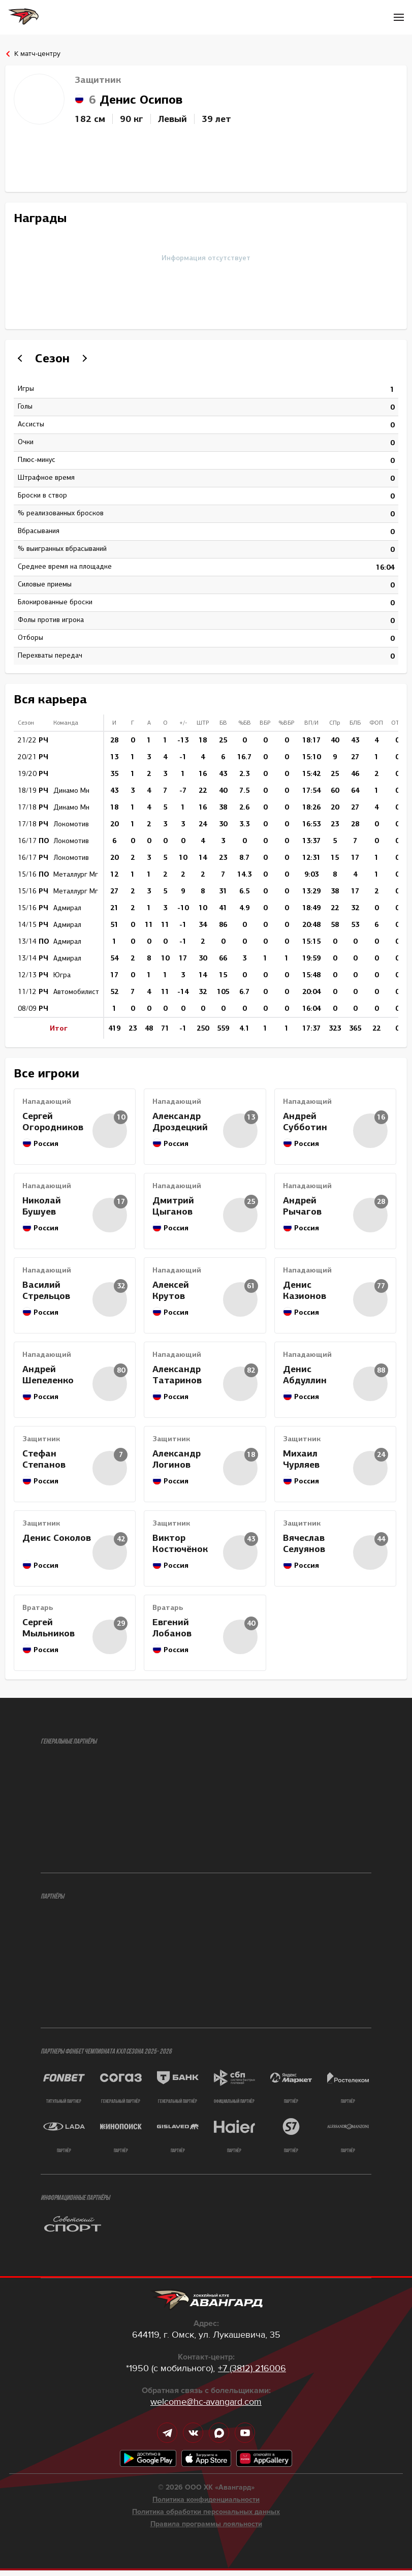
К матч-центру (37, 54)
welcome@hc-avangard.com (206, 2407)
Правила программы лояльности (206, 2529)
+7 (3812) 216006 (252, 2373)
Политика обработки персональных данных (206, 2517)
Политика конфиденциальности (206, 2505)
